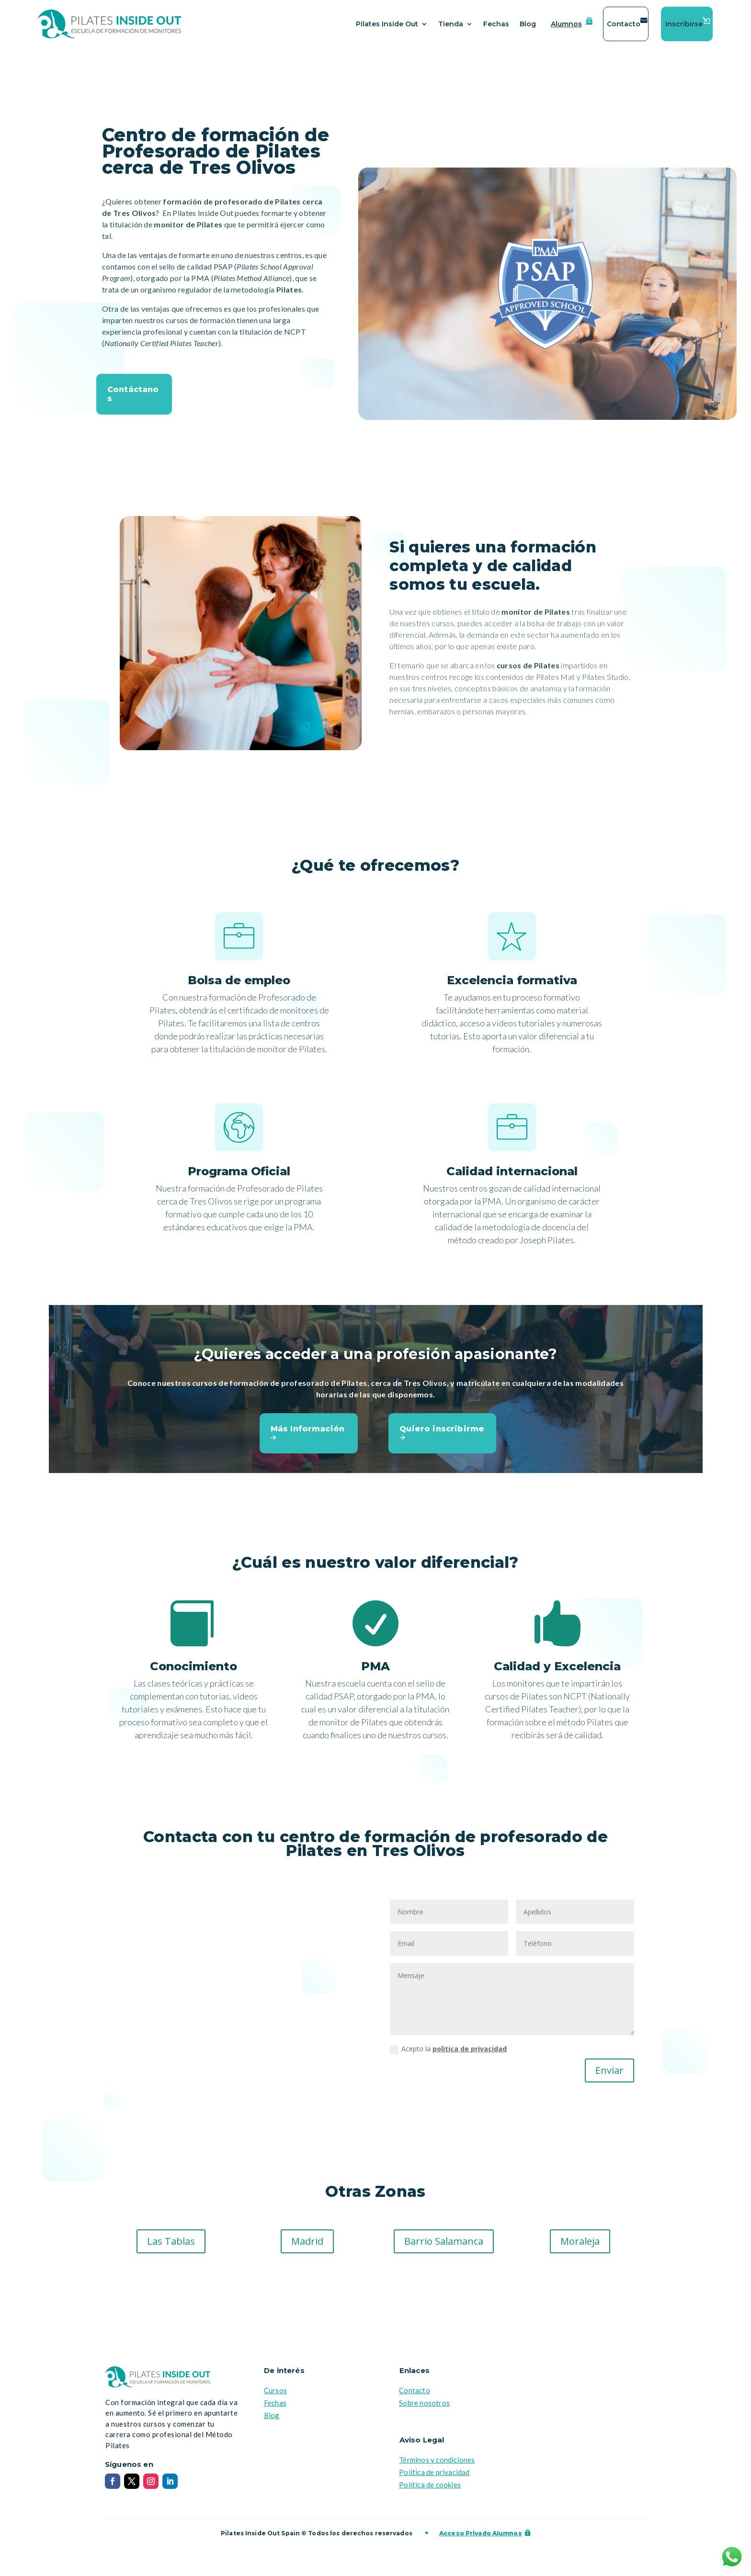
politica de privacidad (469, 2048)
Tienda (450, 24)
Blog (528, 24)
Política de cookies (430, 2484)
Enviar (609, 2070)
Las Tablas (171, 2241)
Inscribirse (684, 24)
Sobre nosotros (424, 2402)
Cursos (275, 2390)
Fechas (496, 24)
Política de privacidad (434, 2472)
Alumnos (566, 24)
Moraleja (580, 2241)
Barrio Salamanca (443, 2241)
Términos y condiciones (437, 2459)
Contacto (623, 24)
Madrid (307, 2241)
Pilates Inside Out (387, 24)
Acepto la (448, 2049)
